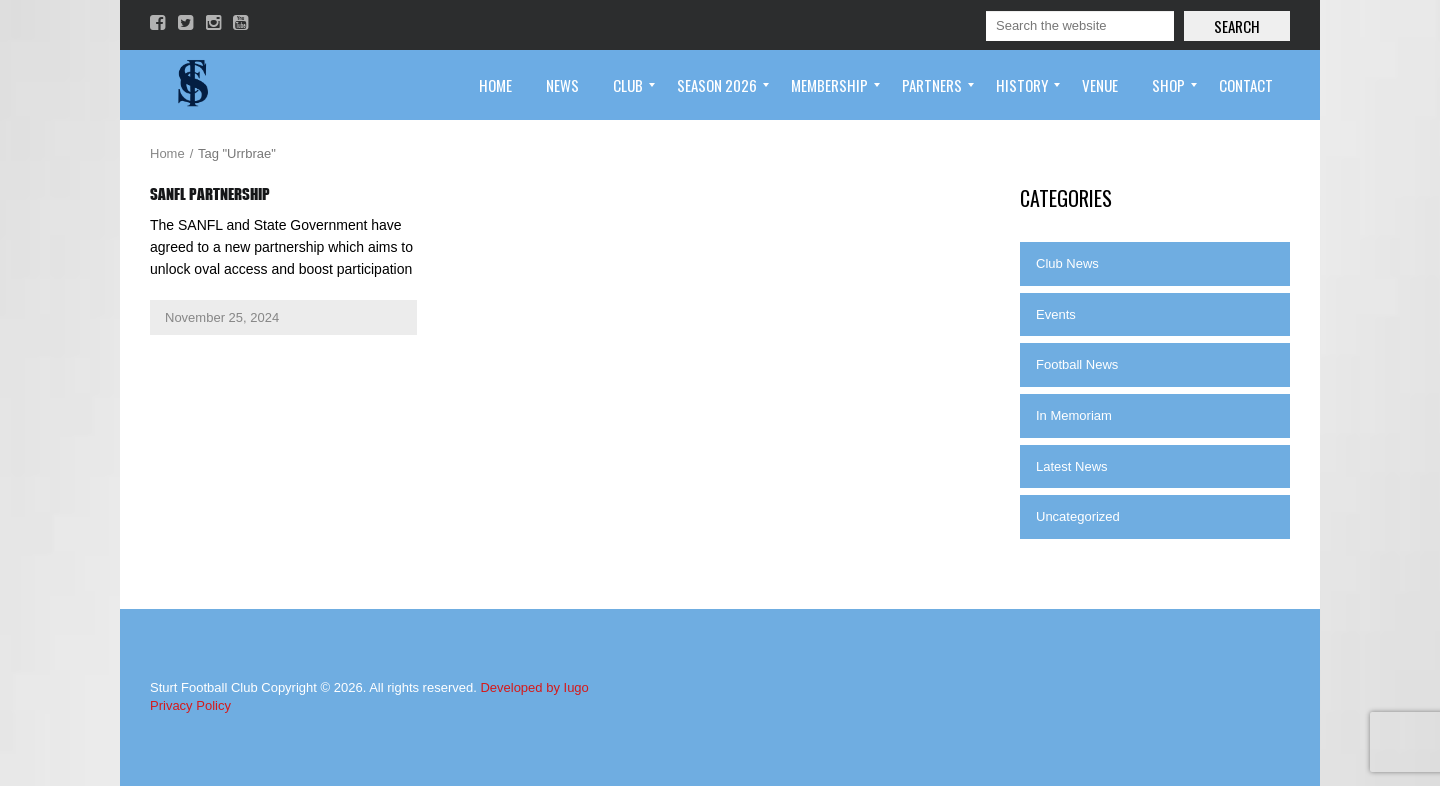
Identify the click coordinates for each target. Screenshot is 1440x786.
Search (1237, 26)
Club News (1067, 263)
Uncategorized (1078, 516)
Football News (1077, 364)
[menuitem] (495, 85)
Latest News (1072, 466)
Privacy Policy (190, 705)
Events (1056, 314)
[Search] (1080, 26)
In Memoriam (1074, 415)
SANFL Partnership (210, 194)
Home (167, 153)
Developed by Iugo (534, 687)
